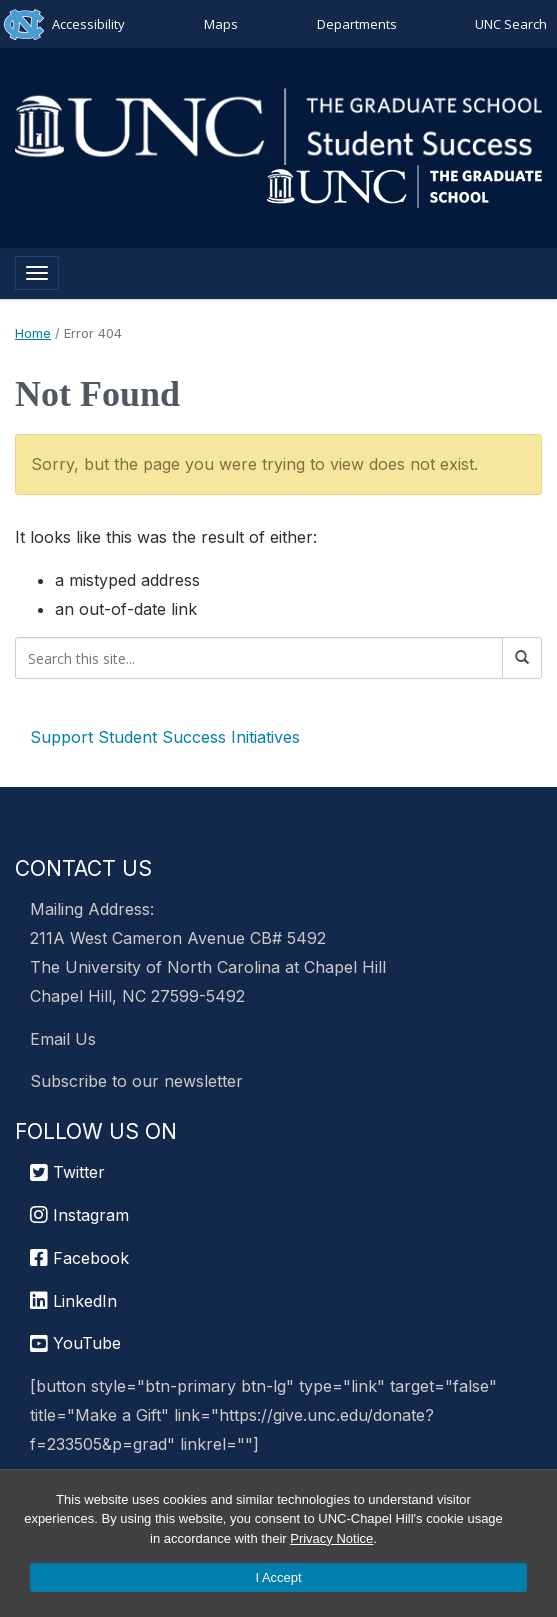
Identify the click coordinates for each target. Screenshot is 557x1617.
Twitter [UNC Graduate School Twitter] (67, 1172)
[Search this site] (259, 658)
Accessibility (88, 24)
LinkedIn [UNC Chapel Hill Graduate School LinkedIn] (73, 1301)
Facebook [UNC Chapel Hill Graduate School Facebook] (79, 1258)
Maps (221, 24)
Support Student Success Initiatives (165, 737)
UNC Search (511, 24)
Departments (357, 24)
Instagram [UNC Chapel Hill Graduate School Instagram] (79, 1215)
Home (33, 333)
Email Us (63, 1039)
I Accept (278, 1577)
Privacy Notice (331, 1538)
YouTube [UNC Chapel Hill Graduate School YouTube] (75, 1343)
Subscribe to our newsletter (136, 1081)
